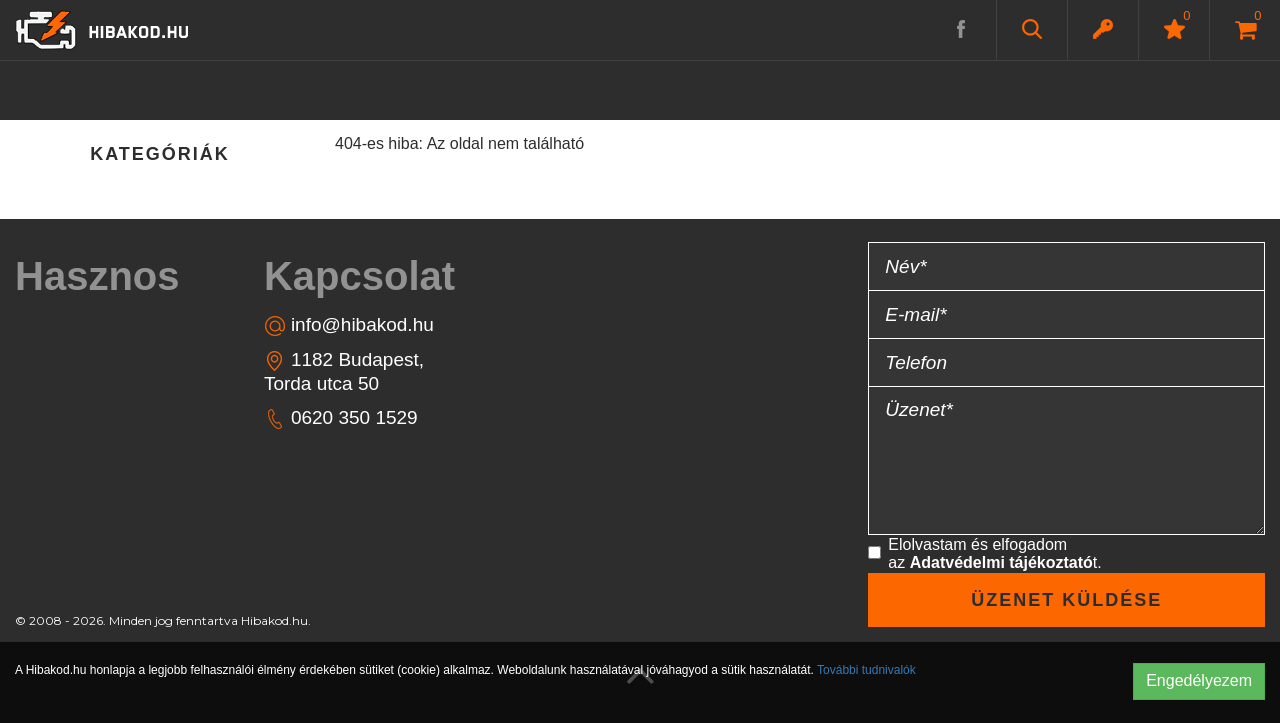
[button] (1103, 29)
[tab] (106, 276)
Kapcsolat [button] (359, 276)
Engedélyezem (1199, 680)
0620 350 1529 (341, 418)
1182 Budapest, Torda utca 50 (344, 371)
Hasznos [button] (97, 276)
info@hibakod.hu (349, 325)
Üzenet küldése (1066, 600)
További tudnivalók (866, 670)
